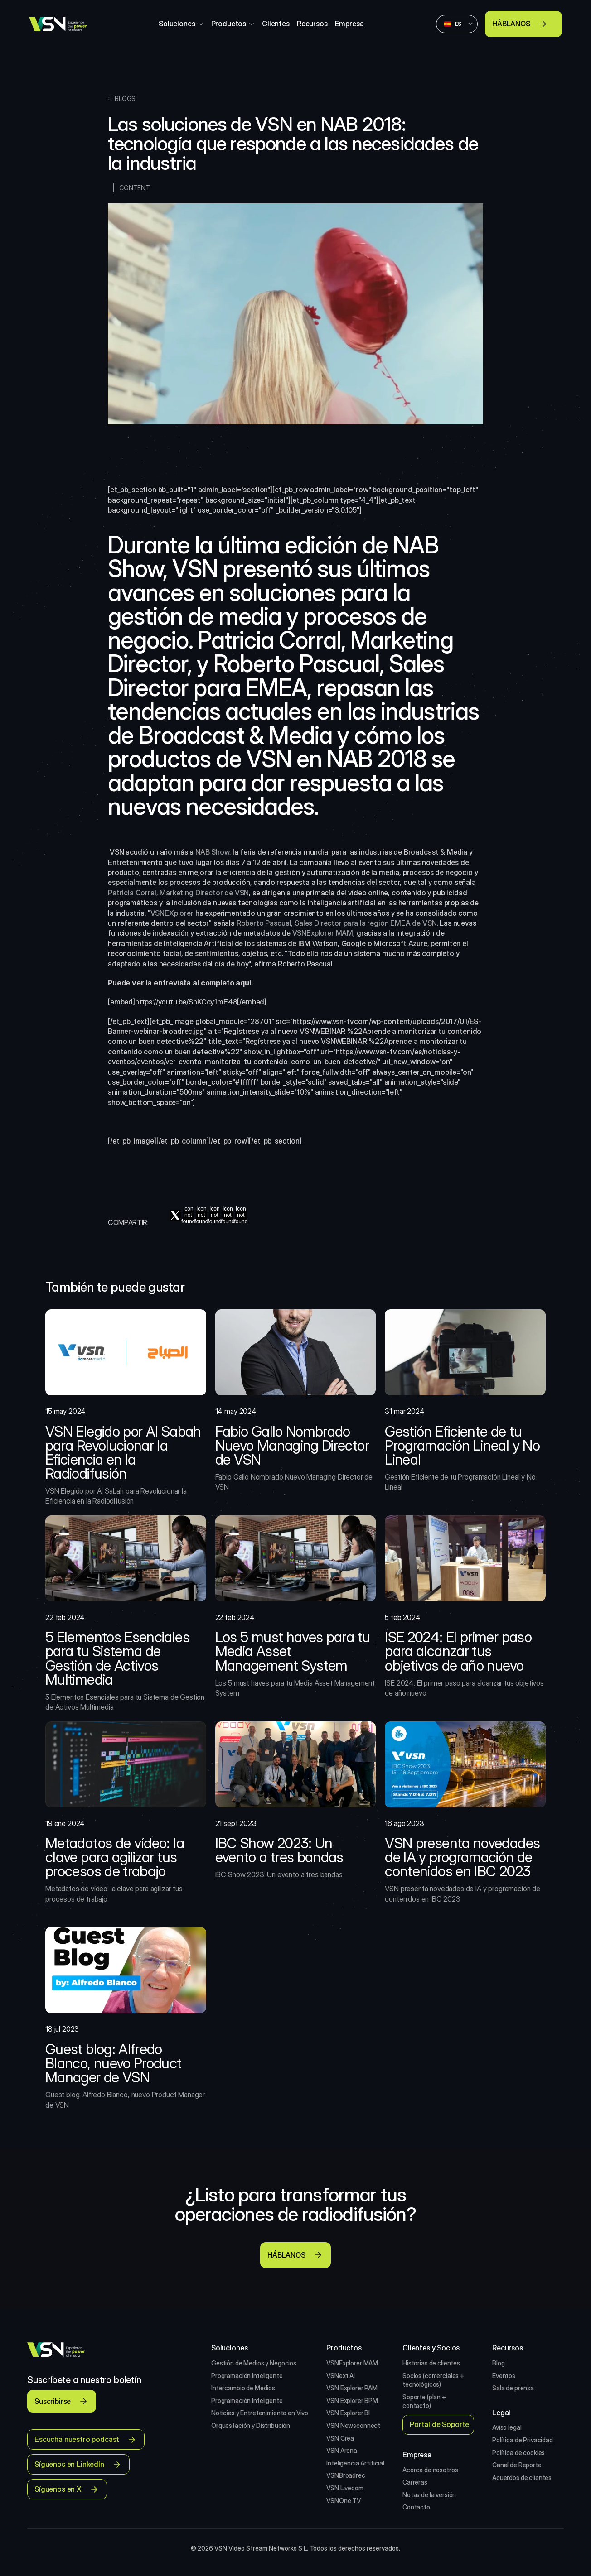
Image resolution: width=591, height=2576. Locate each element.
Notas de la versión (429, 2495)
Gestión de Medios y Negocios (253, 2363)
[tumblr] (241, 1215)
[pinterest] (214, 1215)
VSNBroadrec (345, 2475)
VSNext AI (340, 2375)
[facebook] (188, 1215)
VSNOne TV (343, 2500)
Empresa (349, 23)
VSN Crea (340, 2438)
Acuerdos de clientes (522, 2477)
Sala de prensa (513, 2388)
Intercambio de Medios (243, 2388)
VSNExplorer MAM (323, 932)
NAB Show (212, 851)
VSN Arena (341, 2450)
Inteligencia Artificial (355, 2463)
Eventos (503, 2375)
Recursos (312, 23)
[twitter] (175, 1215)
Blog (498, 2363)
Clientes (276, 23)
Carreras (414, 2482)
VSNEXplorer (172, 913)
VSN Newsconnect (353, 2425)
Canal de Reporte (517, 2465)
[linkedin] (201, 1215)
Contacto (416, 2507)
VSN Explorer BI (348, 2413)
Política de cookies (518, 2452)
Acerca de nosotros (430, 2470)
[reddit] (227, 1215)
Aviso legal (506, 2427)
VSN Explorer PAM (352, 2388)
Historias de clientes (431, 2363)
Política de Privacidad (522, 2440)
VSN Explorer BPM (352, 2400)
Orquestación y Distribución (250, 2425)
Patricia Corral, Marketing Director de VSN (178, 892)
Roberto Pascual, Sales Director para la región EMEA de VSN (337, 923)
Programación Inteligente (247, 2375)
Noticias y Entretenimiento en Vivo (259, 2413)
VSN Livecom (344, 2488)
